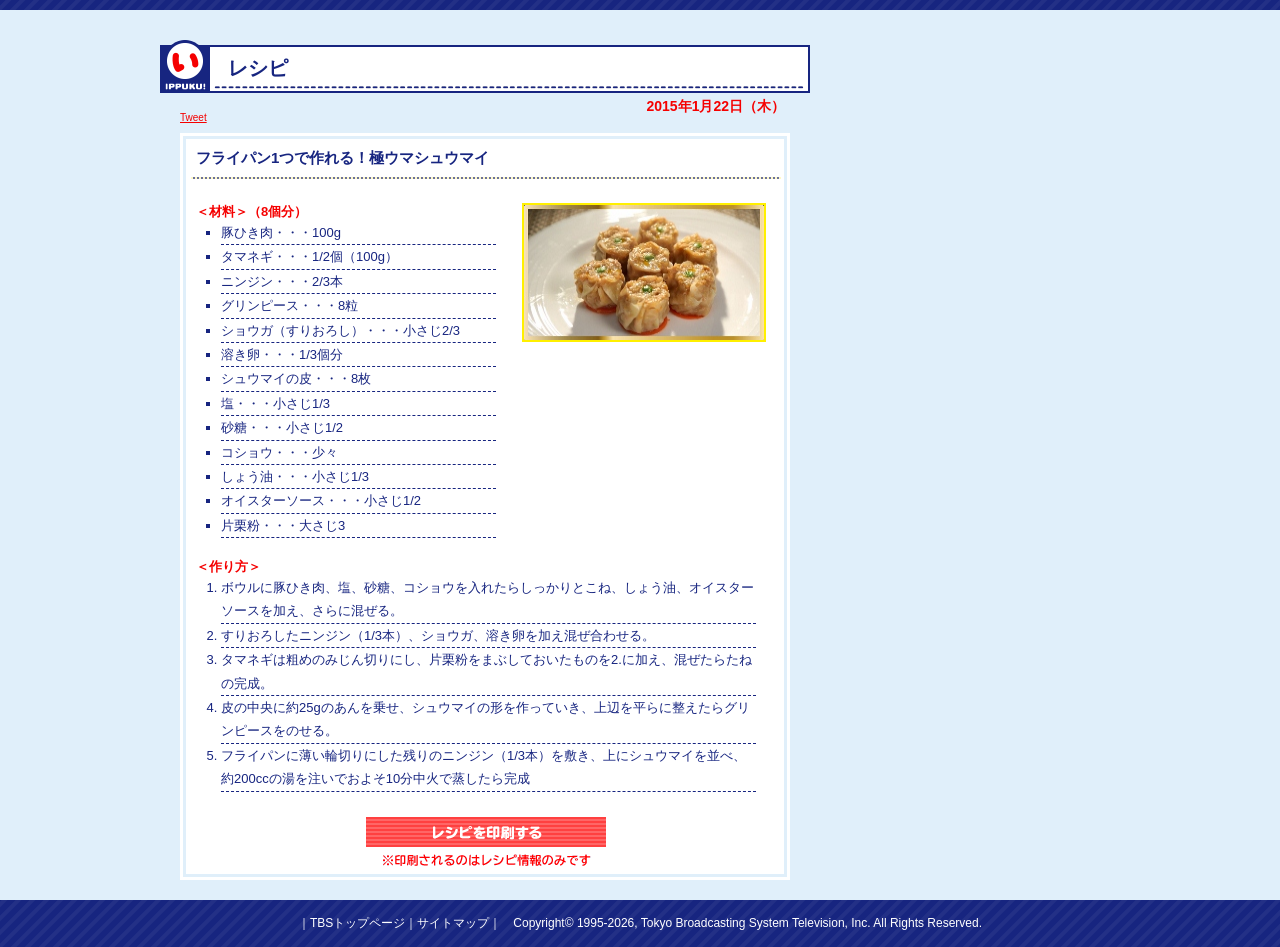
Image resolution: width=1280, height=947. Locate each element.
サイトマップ (453, 923)
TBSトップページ (357, 923)
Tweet (193, 117)
